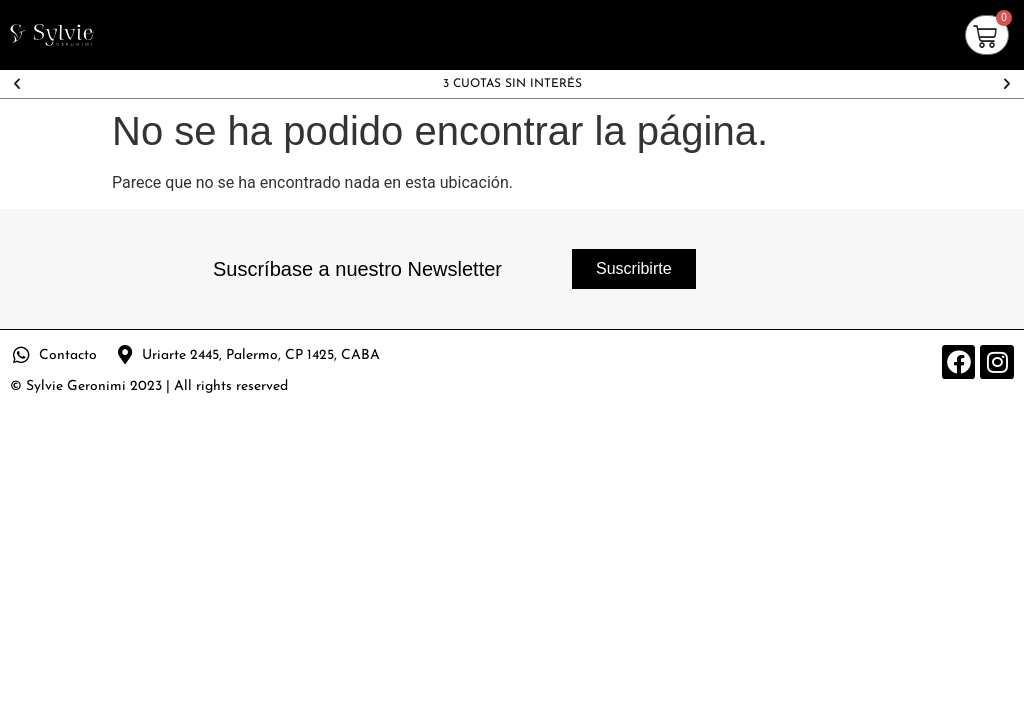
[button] (17, 84)
